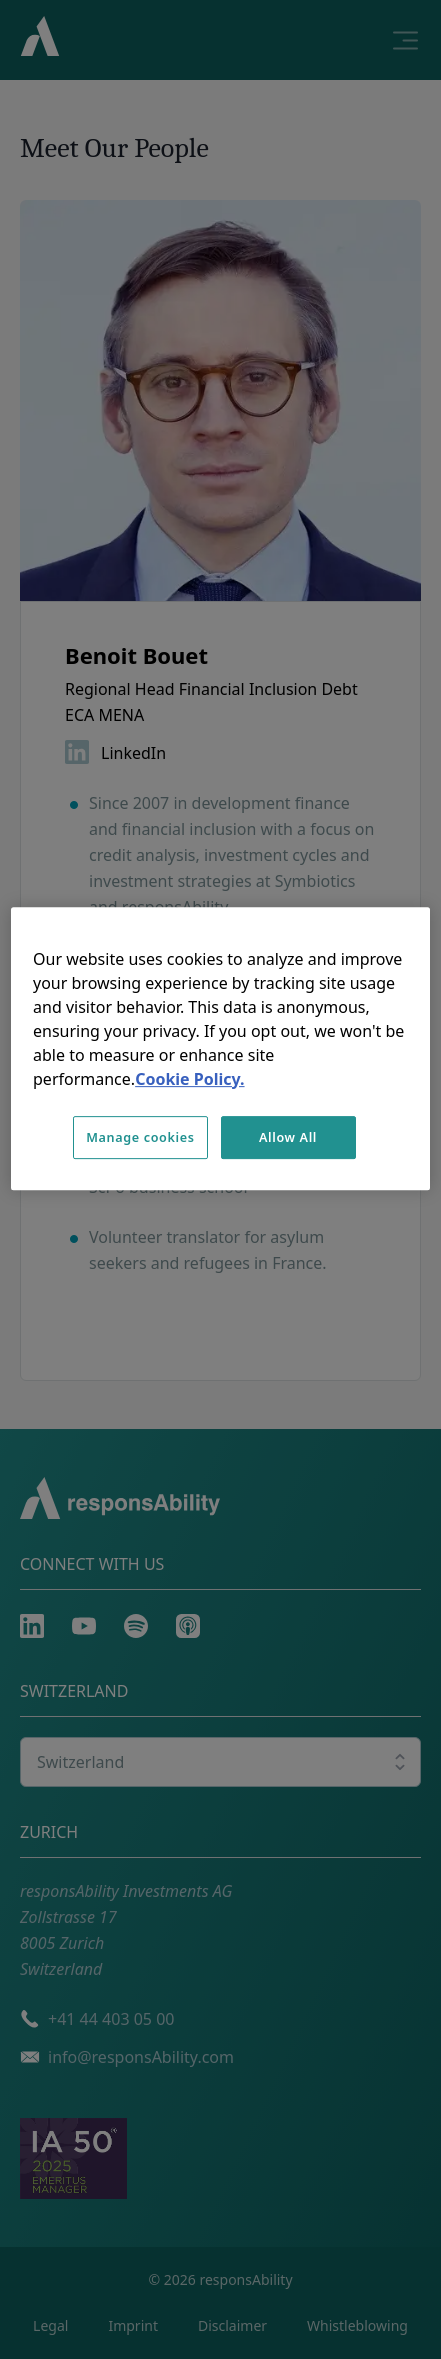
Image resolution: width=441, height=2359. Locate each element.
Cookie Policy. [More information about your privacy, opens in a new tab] (189, 1079)
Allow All (288, 1137)
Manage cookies (140, 1137)
